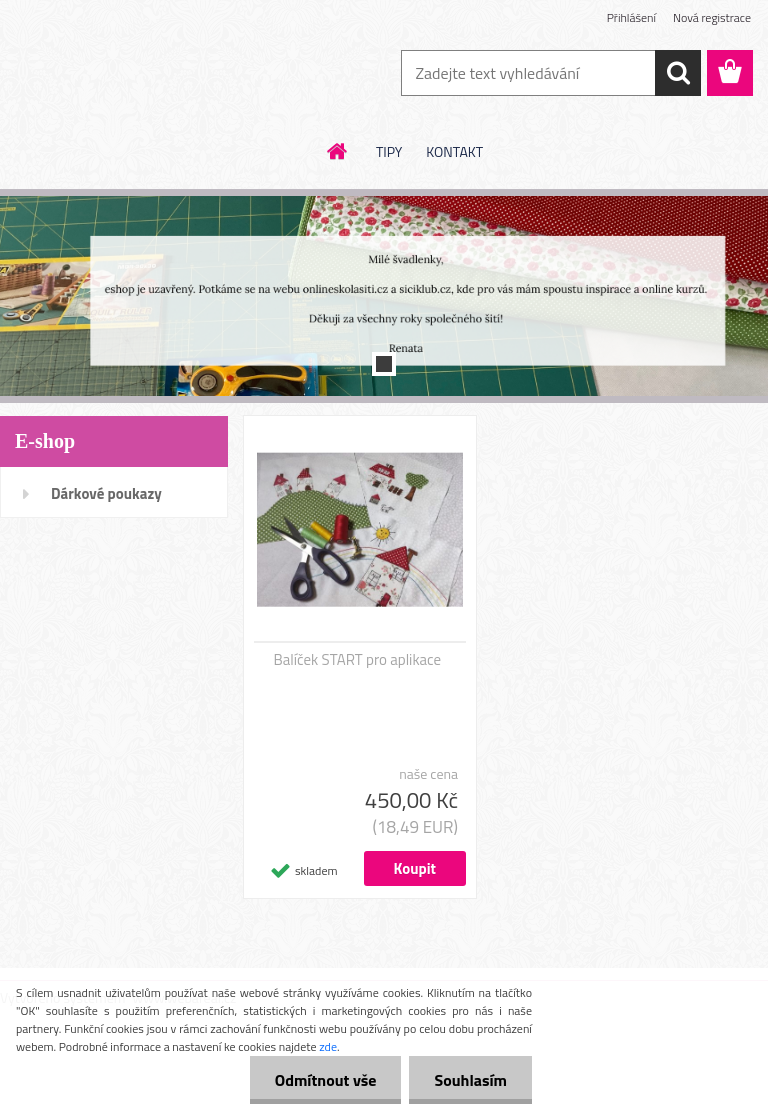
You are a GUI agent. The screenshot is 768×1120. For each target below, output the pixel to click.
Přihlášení (631, 17)
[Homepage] (338, 151)
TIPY (389, 151)
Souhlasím (470, 1080)
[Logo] (137, 74)
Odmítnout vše (326, 1080)
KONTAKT (454, 151)
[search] (678, 73)
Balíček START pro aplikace (358, 660)
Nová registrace (712, 17)
